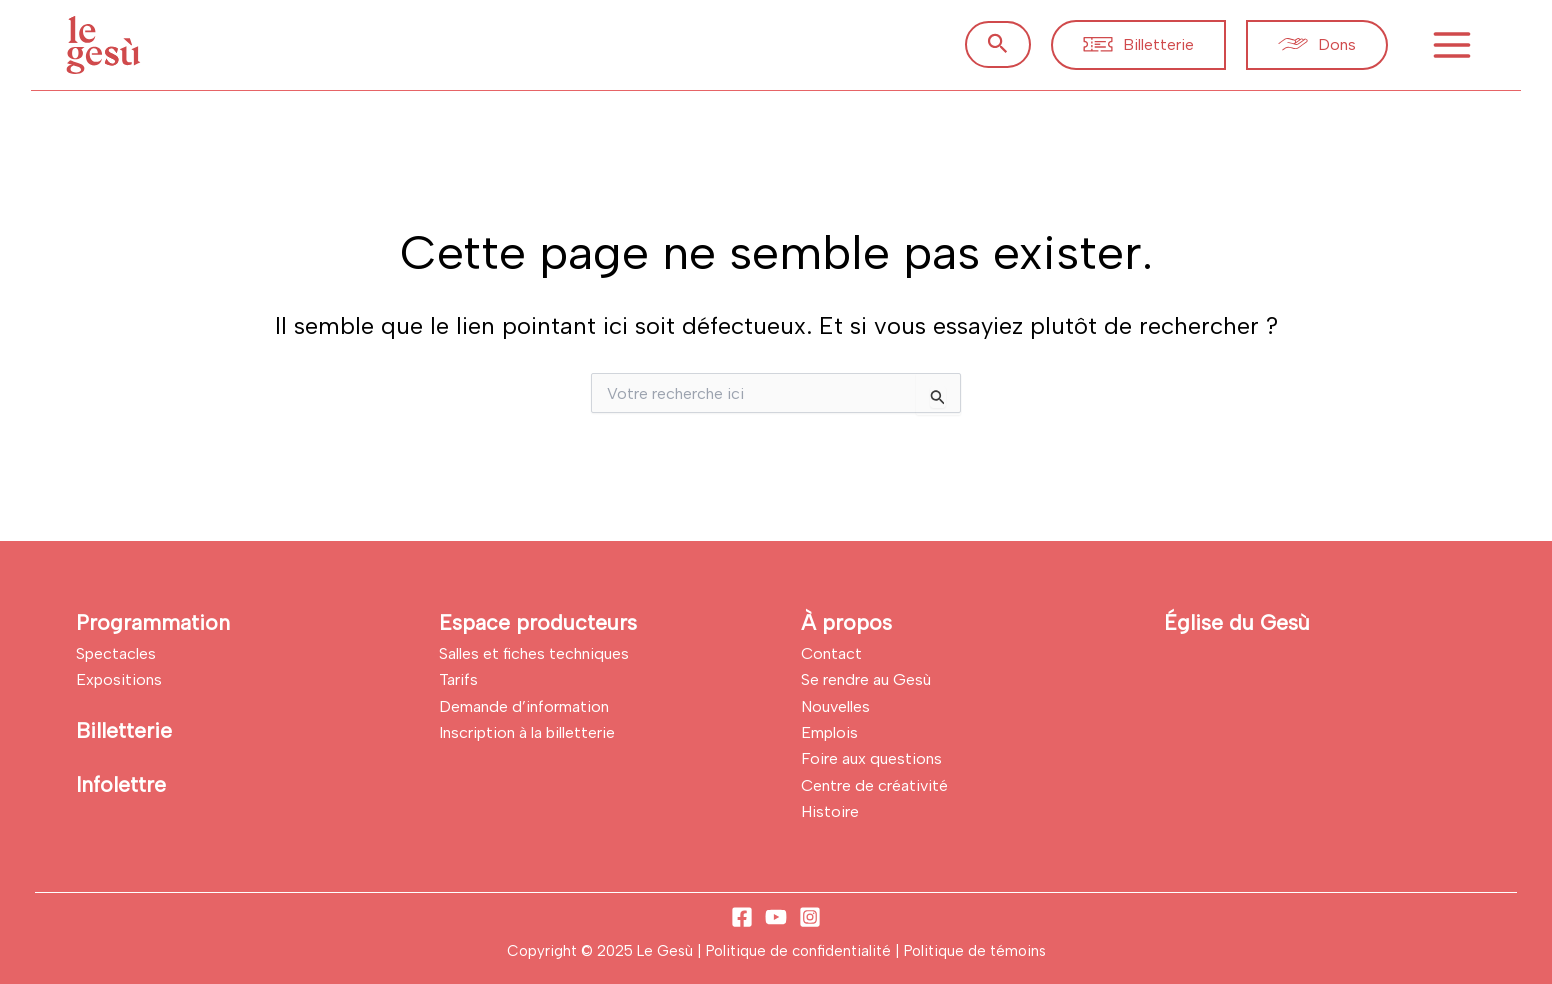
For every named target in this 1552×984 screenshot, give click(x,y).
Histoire (830, 811)
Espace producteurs (538, 622)
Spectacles (116, 653)
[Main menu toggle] (1452, 45)
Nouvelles (835, 706)
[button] (998, 44)
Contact (831, 653)
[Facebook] (742, 917)
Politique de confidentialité (800, 951)
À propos (846, 622)
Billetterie (124, 730)
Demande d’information (524, 706)
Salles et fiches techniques (534, 653)
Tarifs (458, 679)
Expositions (119, 679)
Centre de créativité (874, 785)
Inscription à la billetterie (527, 732)
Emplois (829, 732)
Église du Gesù (1237, 622)
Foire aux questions (871, 758)
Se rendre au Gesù (866, 679)
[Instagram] (810, 917)
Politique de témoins (975, 951)
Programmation (153, 622)
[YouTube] (776, 917)
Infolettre (121, 784)
